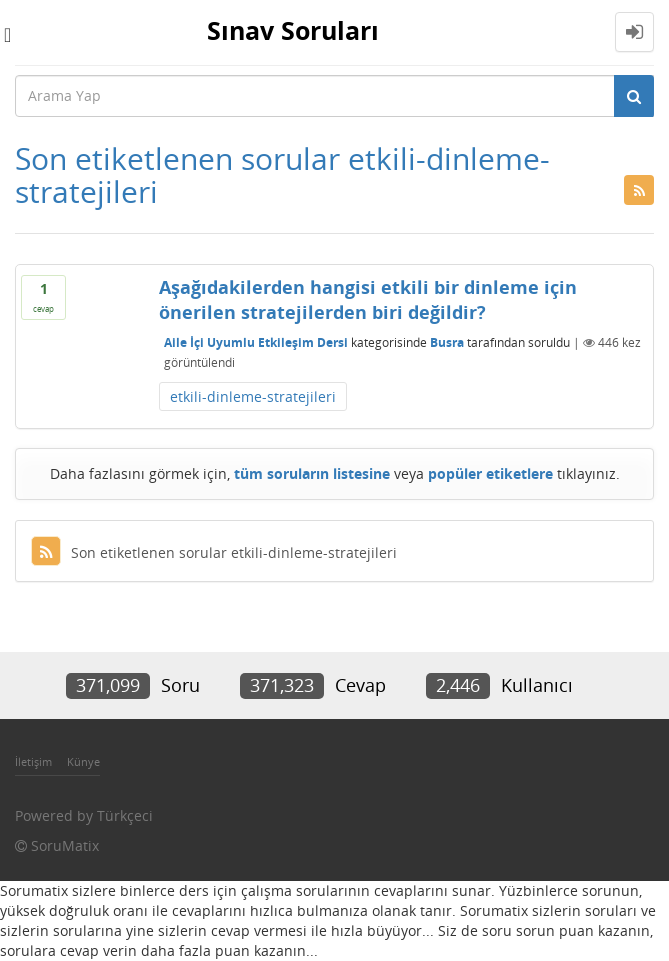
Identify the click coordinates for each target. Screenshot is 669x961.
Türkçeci (125, 815)
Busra (447, 342)
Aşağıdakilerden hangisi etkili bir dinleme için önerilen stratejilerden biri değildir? (368, 300)
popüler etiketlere (490, 473)
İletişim (33, 761)
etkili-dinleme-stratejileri (253, 396)
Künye (83, 761)
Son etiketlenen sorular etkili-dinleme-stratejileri (214, 552)
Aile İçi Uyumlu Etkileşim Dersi (256, 342)
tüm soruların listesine (312, 473)
